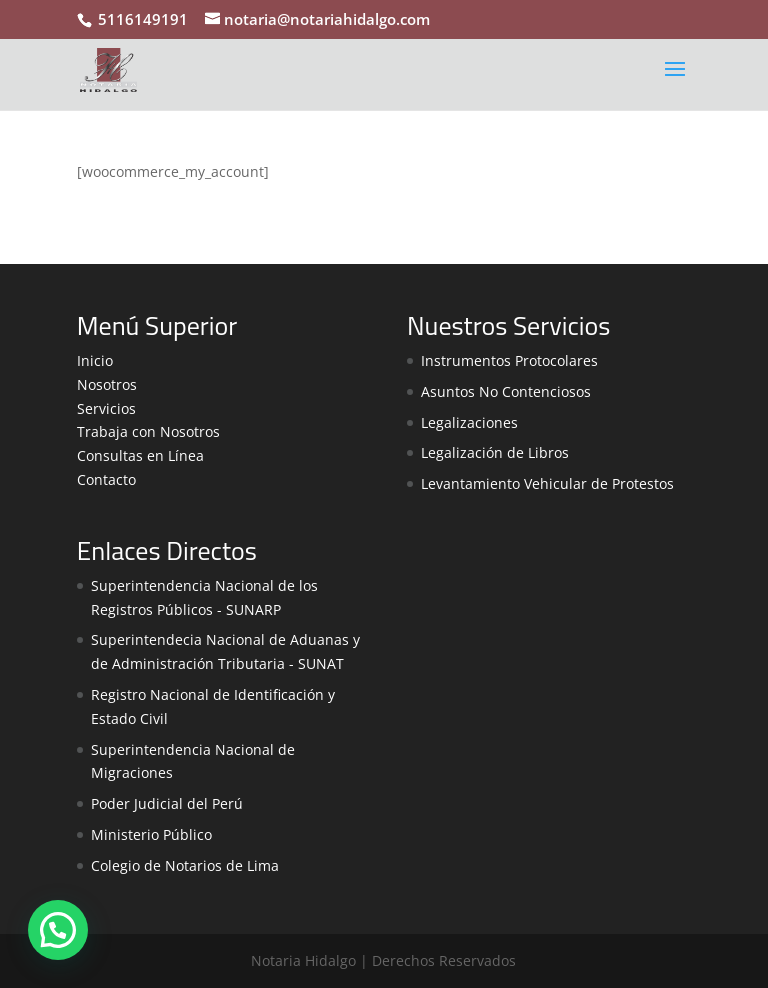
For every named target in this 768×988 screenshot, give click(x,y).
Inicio (95, 360)
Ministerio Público (151, 834)
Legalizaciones (469, 422)
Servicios (106, 408)
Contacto (106, 479)
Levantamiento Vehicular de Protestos (547, 483)
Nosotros (107, 384)
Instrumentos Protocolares (509, 360)
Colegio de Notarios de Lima (185, 865)
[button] (58, 930)
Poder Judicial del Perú (167, 803)
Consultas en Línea (140, 455)
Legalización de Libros (495, 452)
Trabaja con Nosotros (148, 431)
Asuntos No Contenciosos (506, 391)
